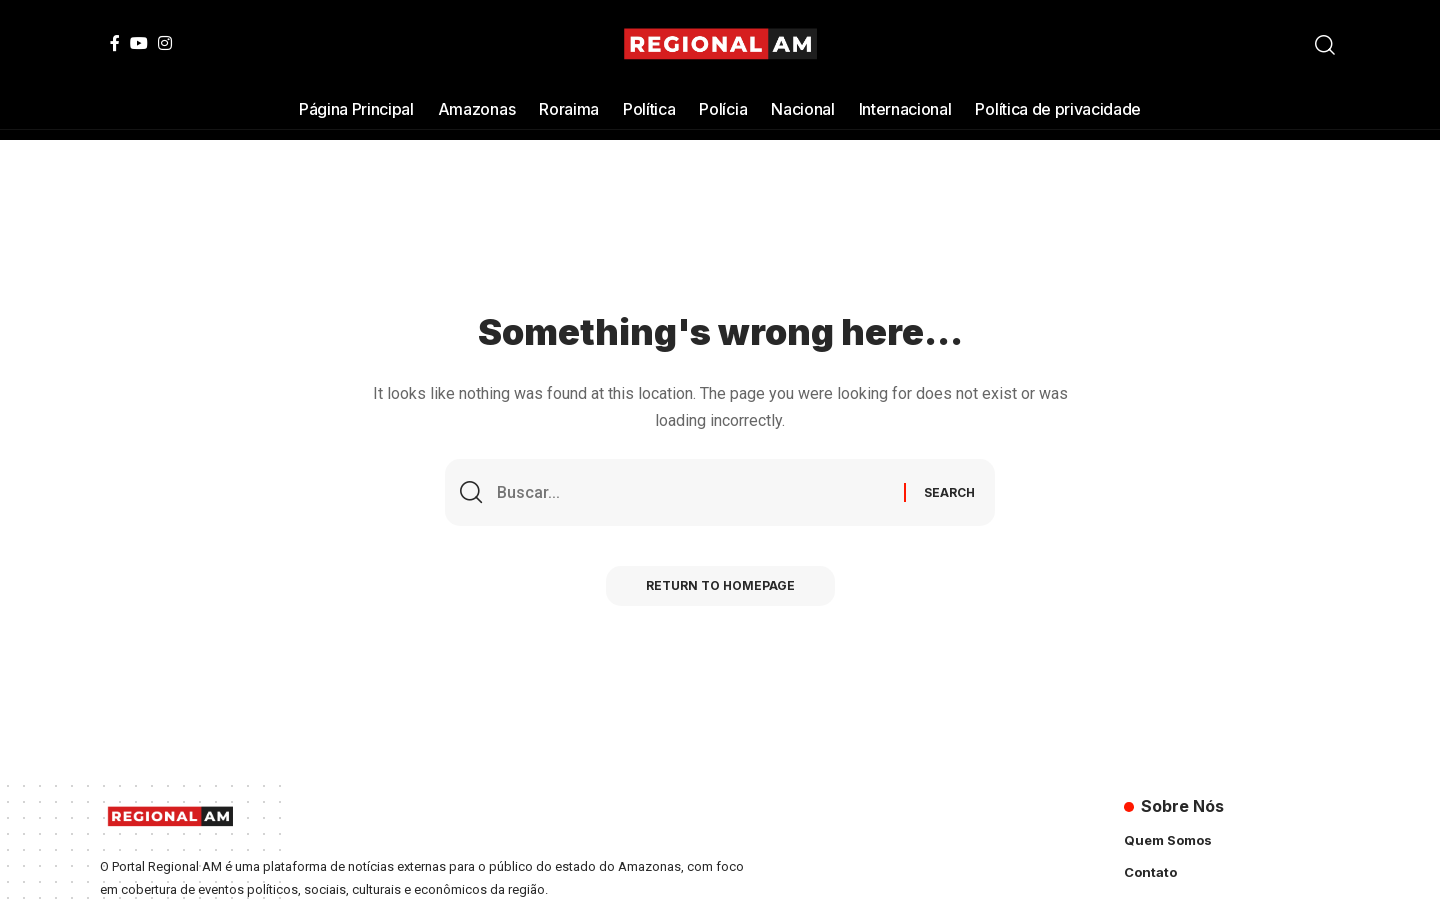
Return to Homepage (720, 585)
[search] (1325, 45)
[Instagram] (165, 43)
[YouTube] (139, 43)
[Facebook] (115, 43)
